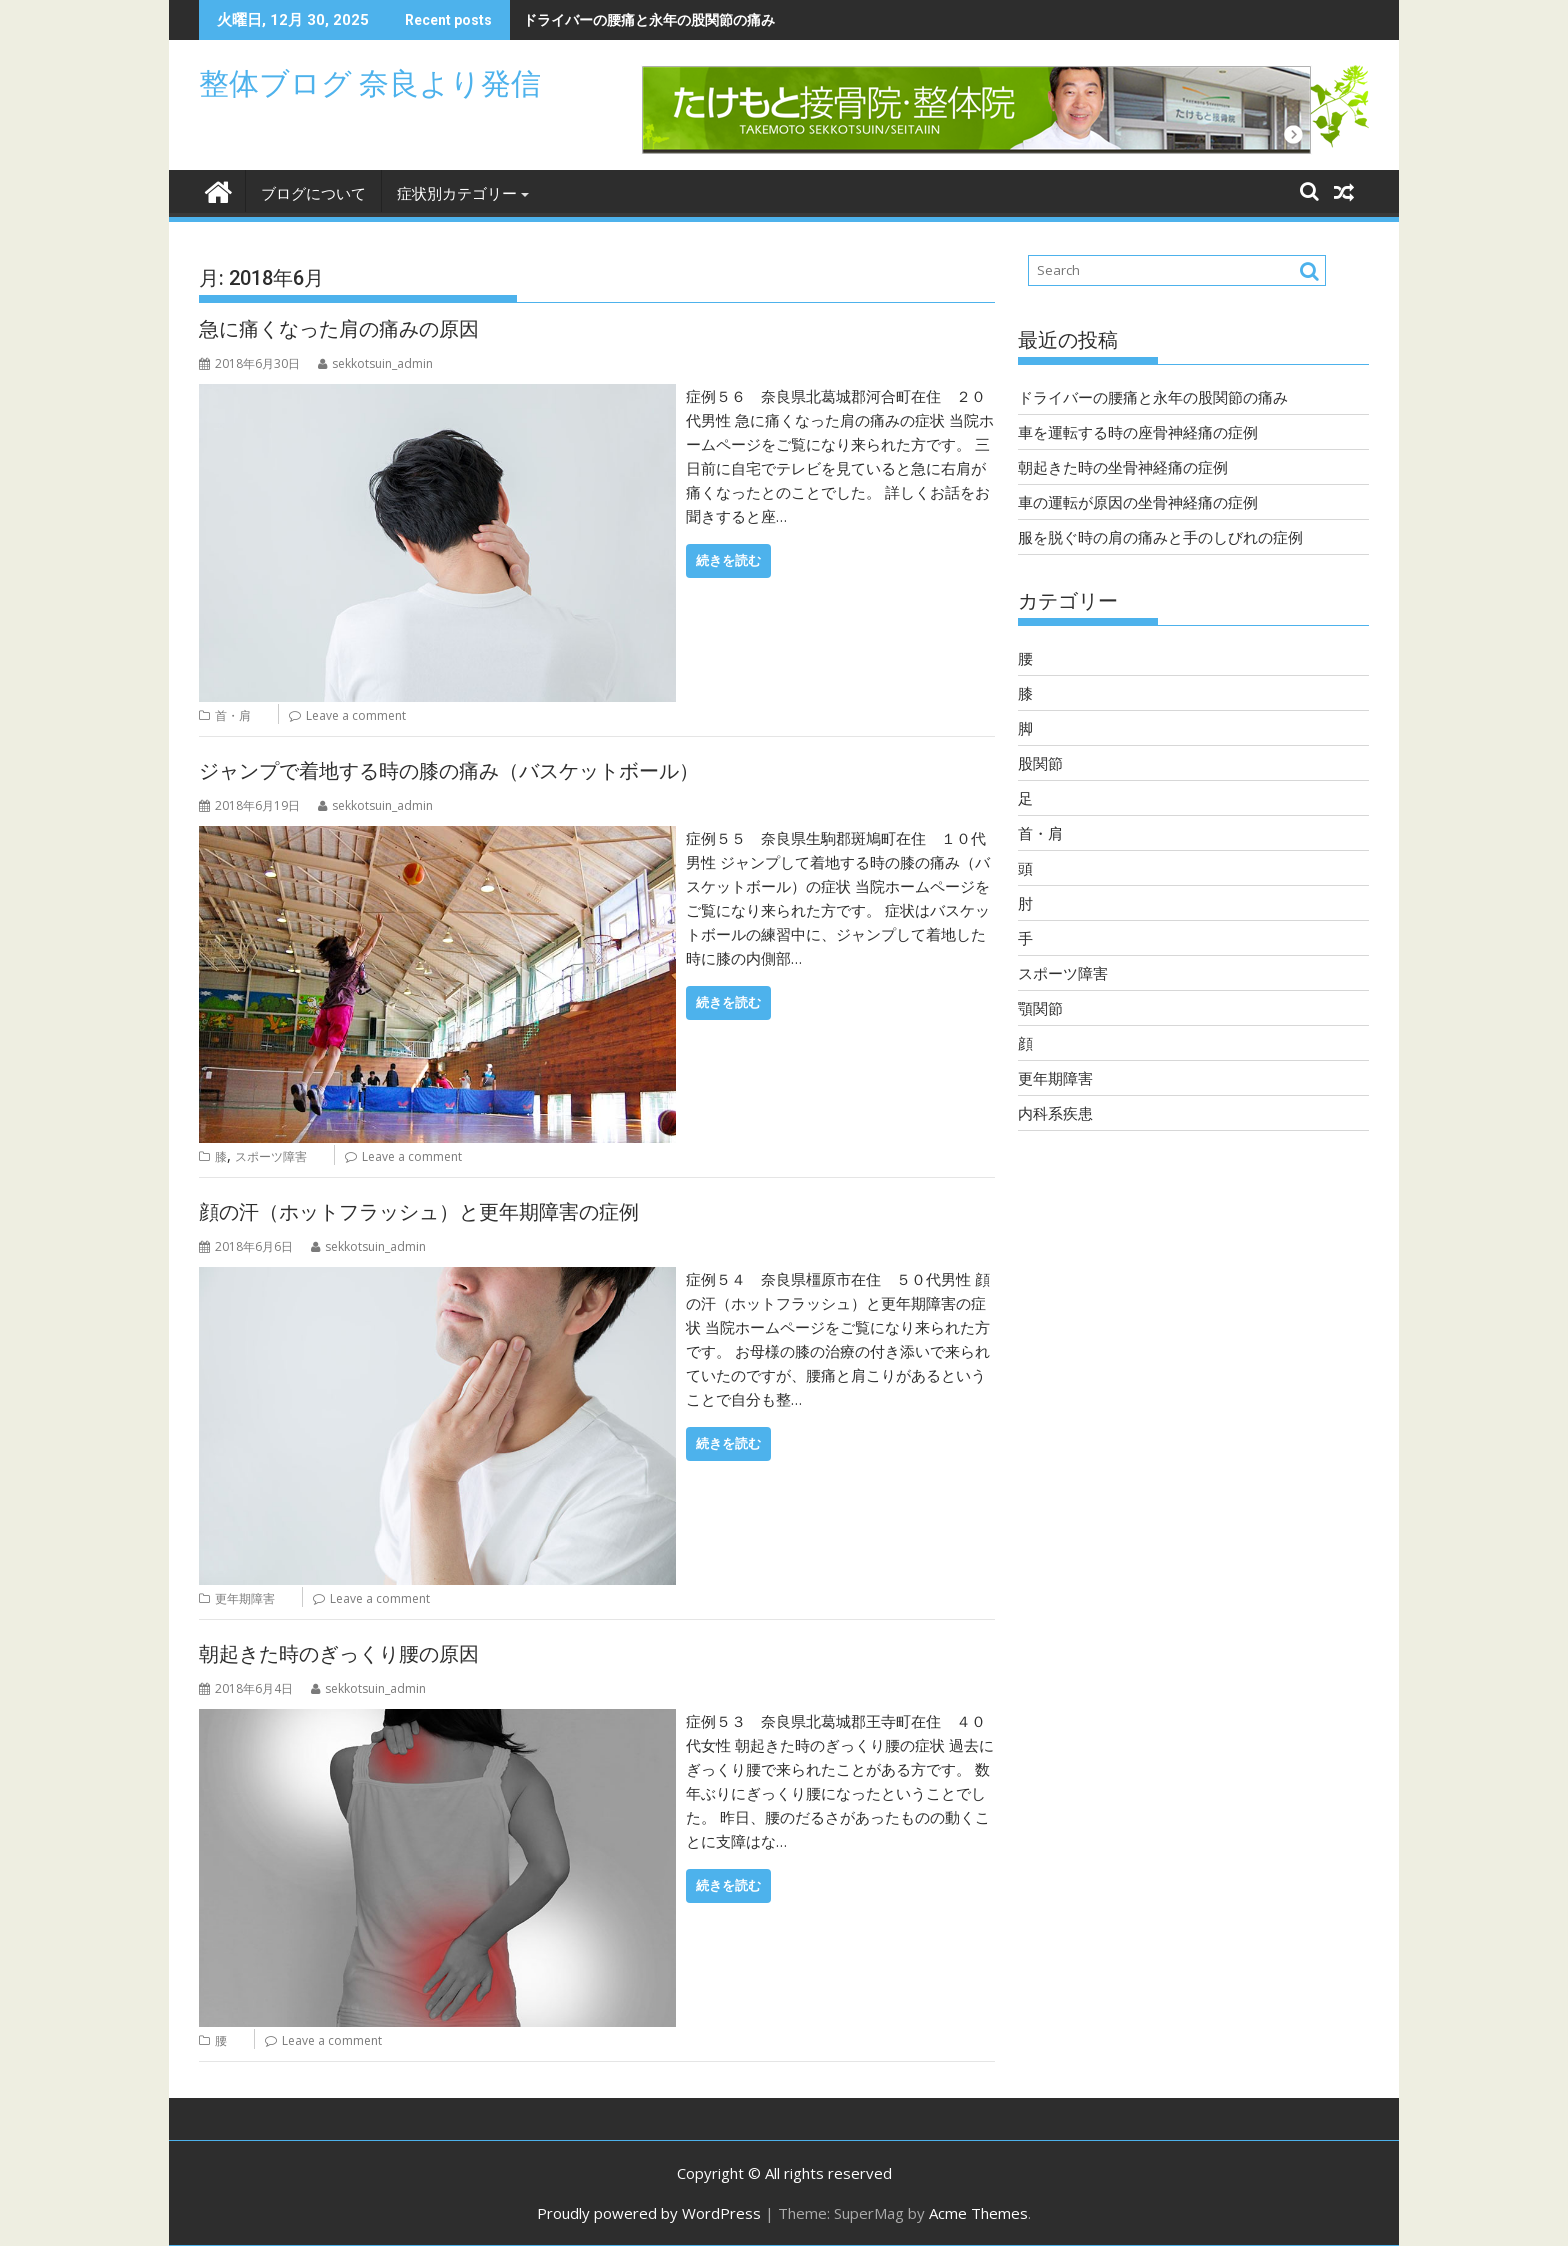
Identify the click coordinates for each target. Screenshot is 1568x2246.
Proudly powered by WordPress (649, 2213)
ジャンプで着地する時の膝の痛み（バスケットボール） (449, 771)
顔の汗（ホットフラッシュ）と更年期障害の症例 (419, 1212)
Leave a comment (356, 715)
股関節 (1040, 763)
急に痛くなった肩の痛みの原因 (339, 329)
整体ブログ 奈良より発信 (370, 83)
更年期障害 (245, 1598)
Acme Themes (978, 2213)
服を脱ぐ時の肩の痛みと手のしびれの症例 (1160, 537)
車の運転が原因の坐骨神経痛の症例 (1138, 502)
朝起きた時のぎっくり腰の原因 (339, 1654)
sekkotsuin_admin (375, 363)
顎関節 (1040, 1008)
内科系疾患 (1055, 1113)
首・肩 (233, 715)
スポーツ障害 (271, 1156)
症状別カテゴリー (457, 194)
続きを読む (728, 560)
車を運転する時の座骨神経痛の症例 (1138, 432)
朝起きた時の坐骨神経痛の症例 (1123, 467)
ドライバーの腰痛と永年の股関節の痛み (649, 19)
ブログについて (313, 194)
